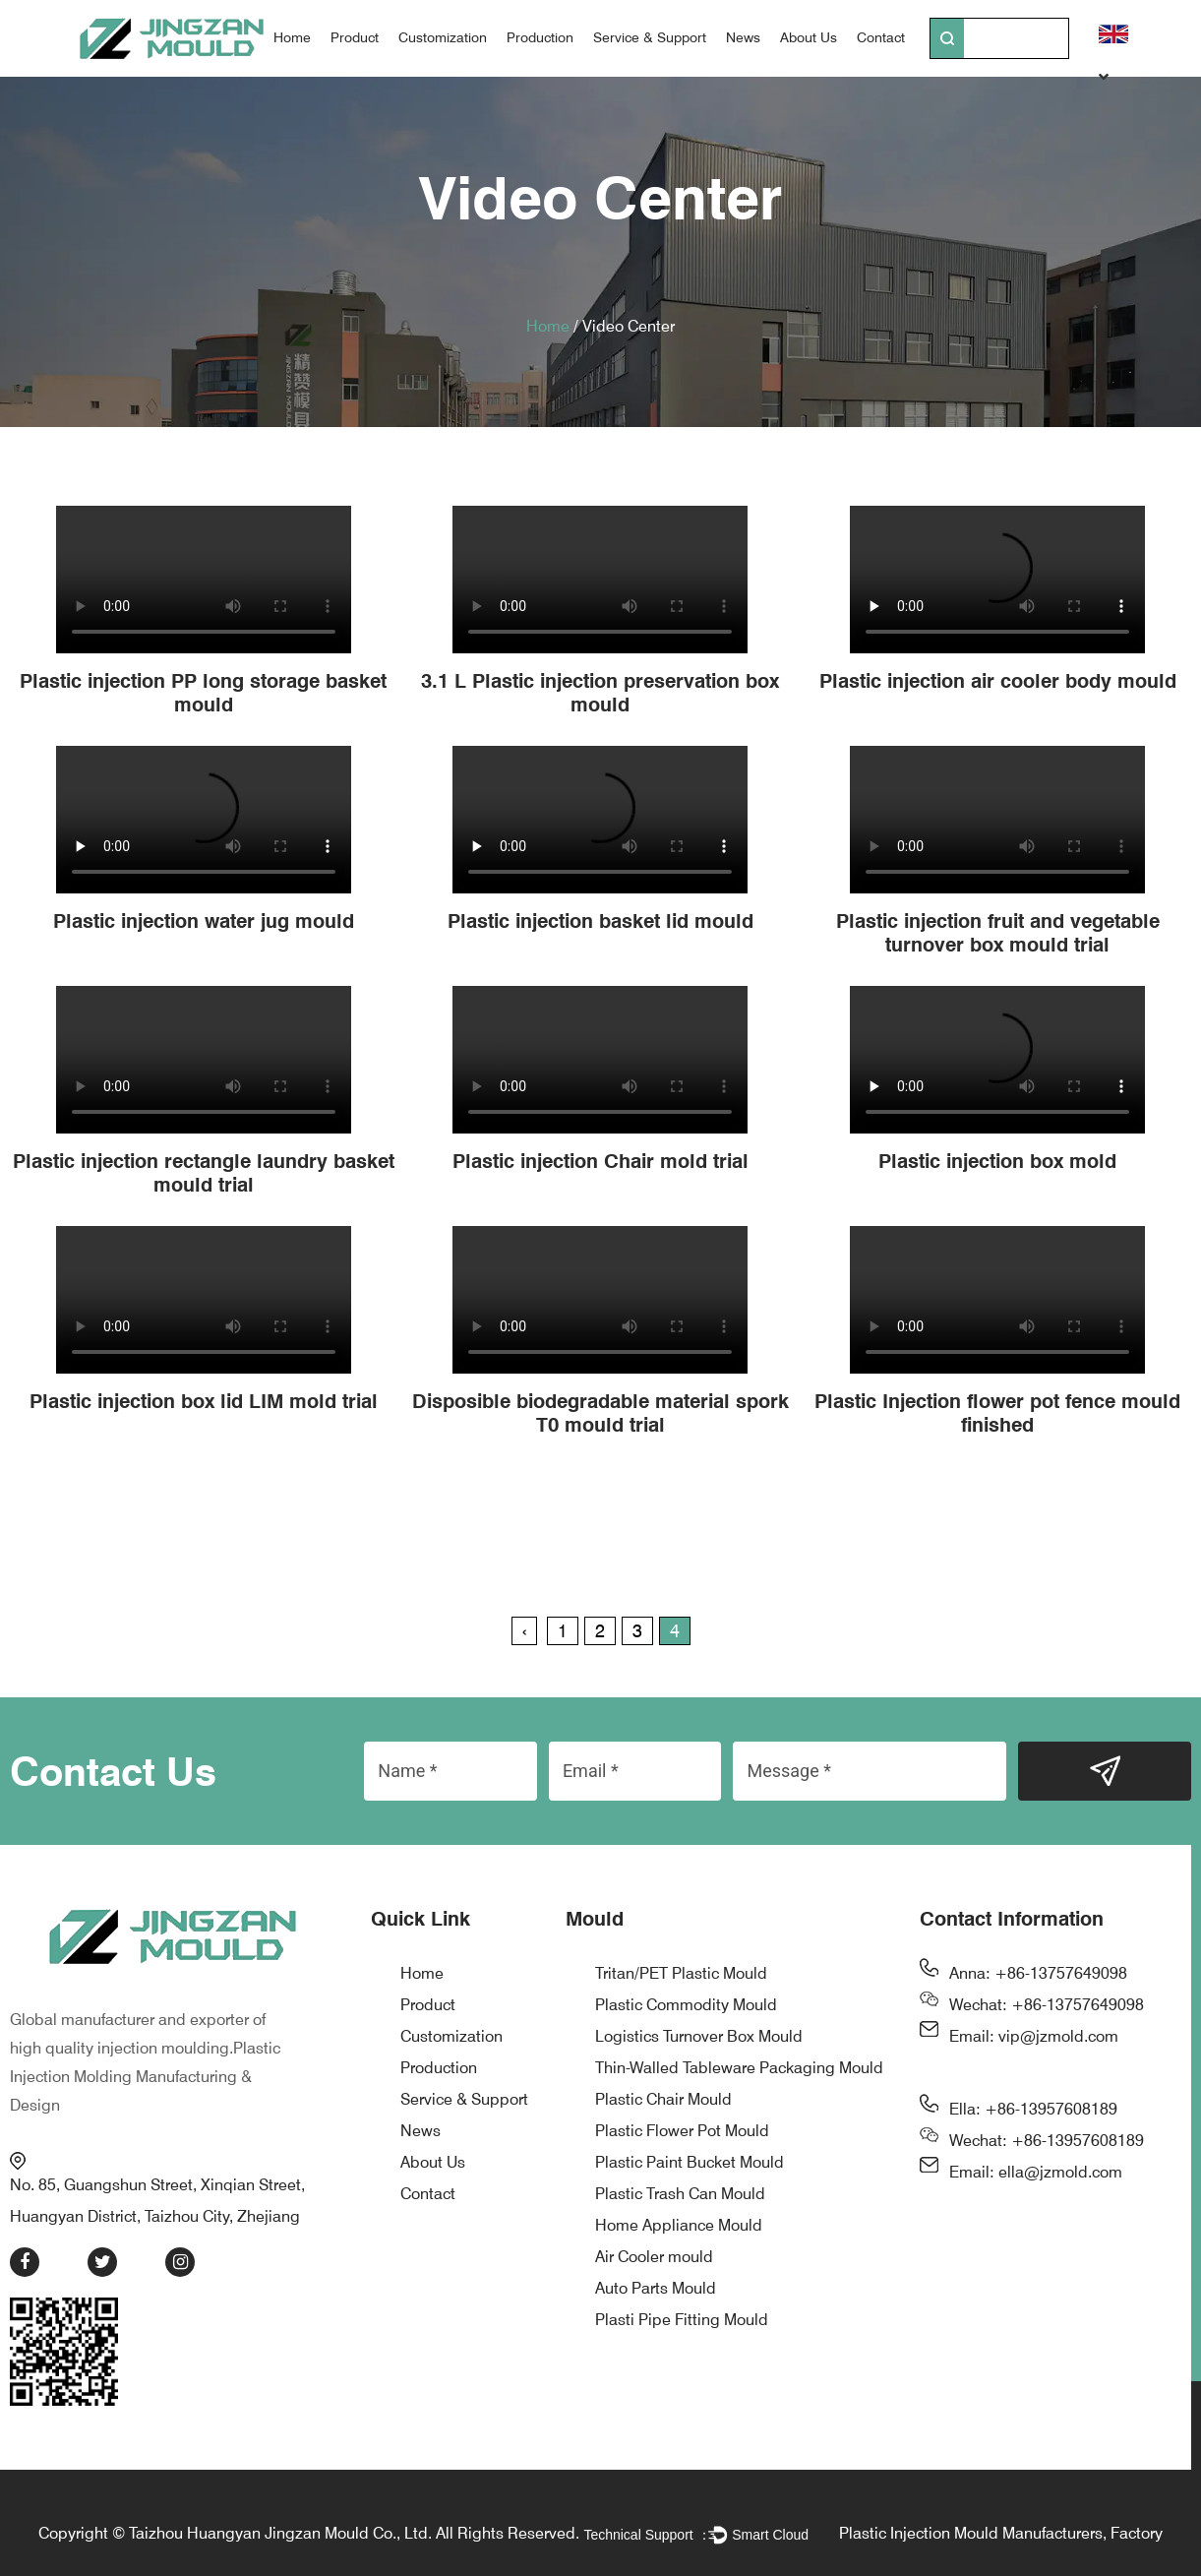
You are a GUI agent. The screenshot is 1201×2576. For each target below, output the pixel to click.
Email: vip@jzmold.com (1033, 2036)
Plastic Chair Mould (663, 2099)
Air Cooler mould (654, 2256)
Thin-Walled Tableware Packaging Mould (739, 2067)
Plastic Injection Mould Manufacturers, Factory (1001, 2521)
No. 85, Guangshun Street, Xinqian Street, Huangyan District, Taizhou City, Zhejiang (172, 2177)
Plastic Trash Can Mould (680, 2193)
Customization (442, 37)
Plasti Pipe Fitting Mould (681, 2319)
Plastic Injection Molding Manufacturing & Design (145, 2066)
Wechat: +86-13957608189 (1046, 2140)
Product (354, 37)
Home (292, 37)
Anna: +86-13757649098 (1038, 1973)
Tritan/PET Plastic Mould (681, 1973)
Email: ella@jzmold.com (1035, 2172)
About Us (808, 37)
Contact (881, 37)
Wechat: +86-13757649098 (1046, 2004)
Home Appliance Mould (678, 2225)
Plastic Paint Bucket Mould (689, 2162)
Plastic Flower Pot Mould (682, 2130)
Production (540, 37)
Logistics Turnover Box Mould (699, 2036)
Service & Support (649, 37)
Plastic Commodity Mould (686, 2004)
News (743, 37)
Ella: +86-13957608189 (1033, 2109)
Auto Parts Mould (655, 2288)
